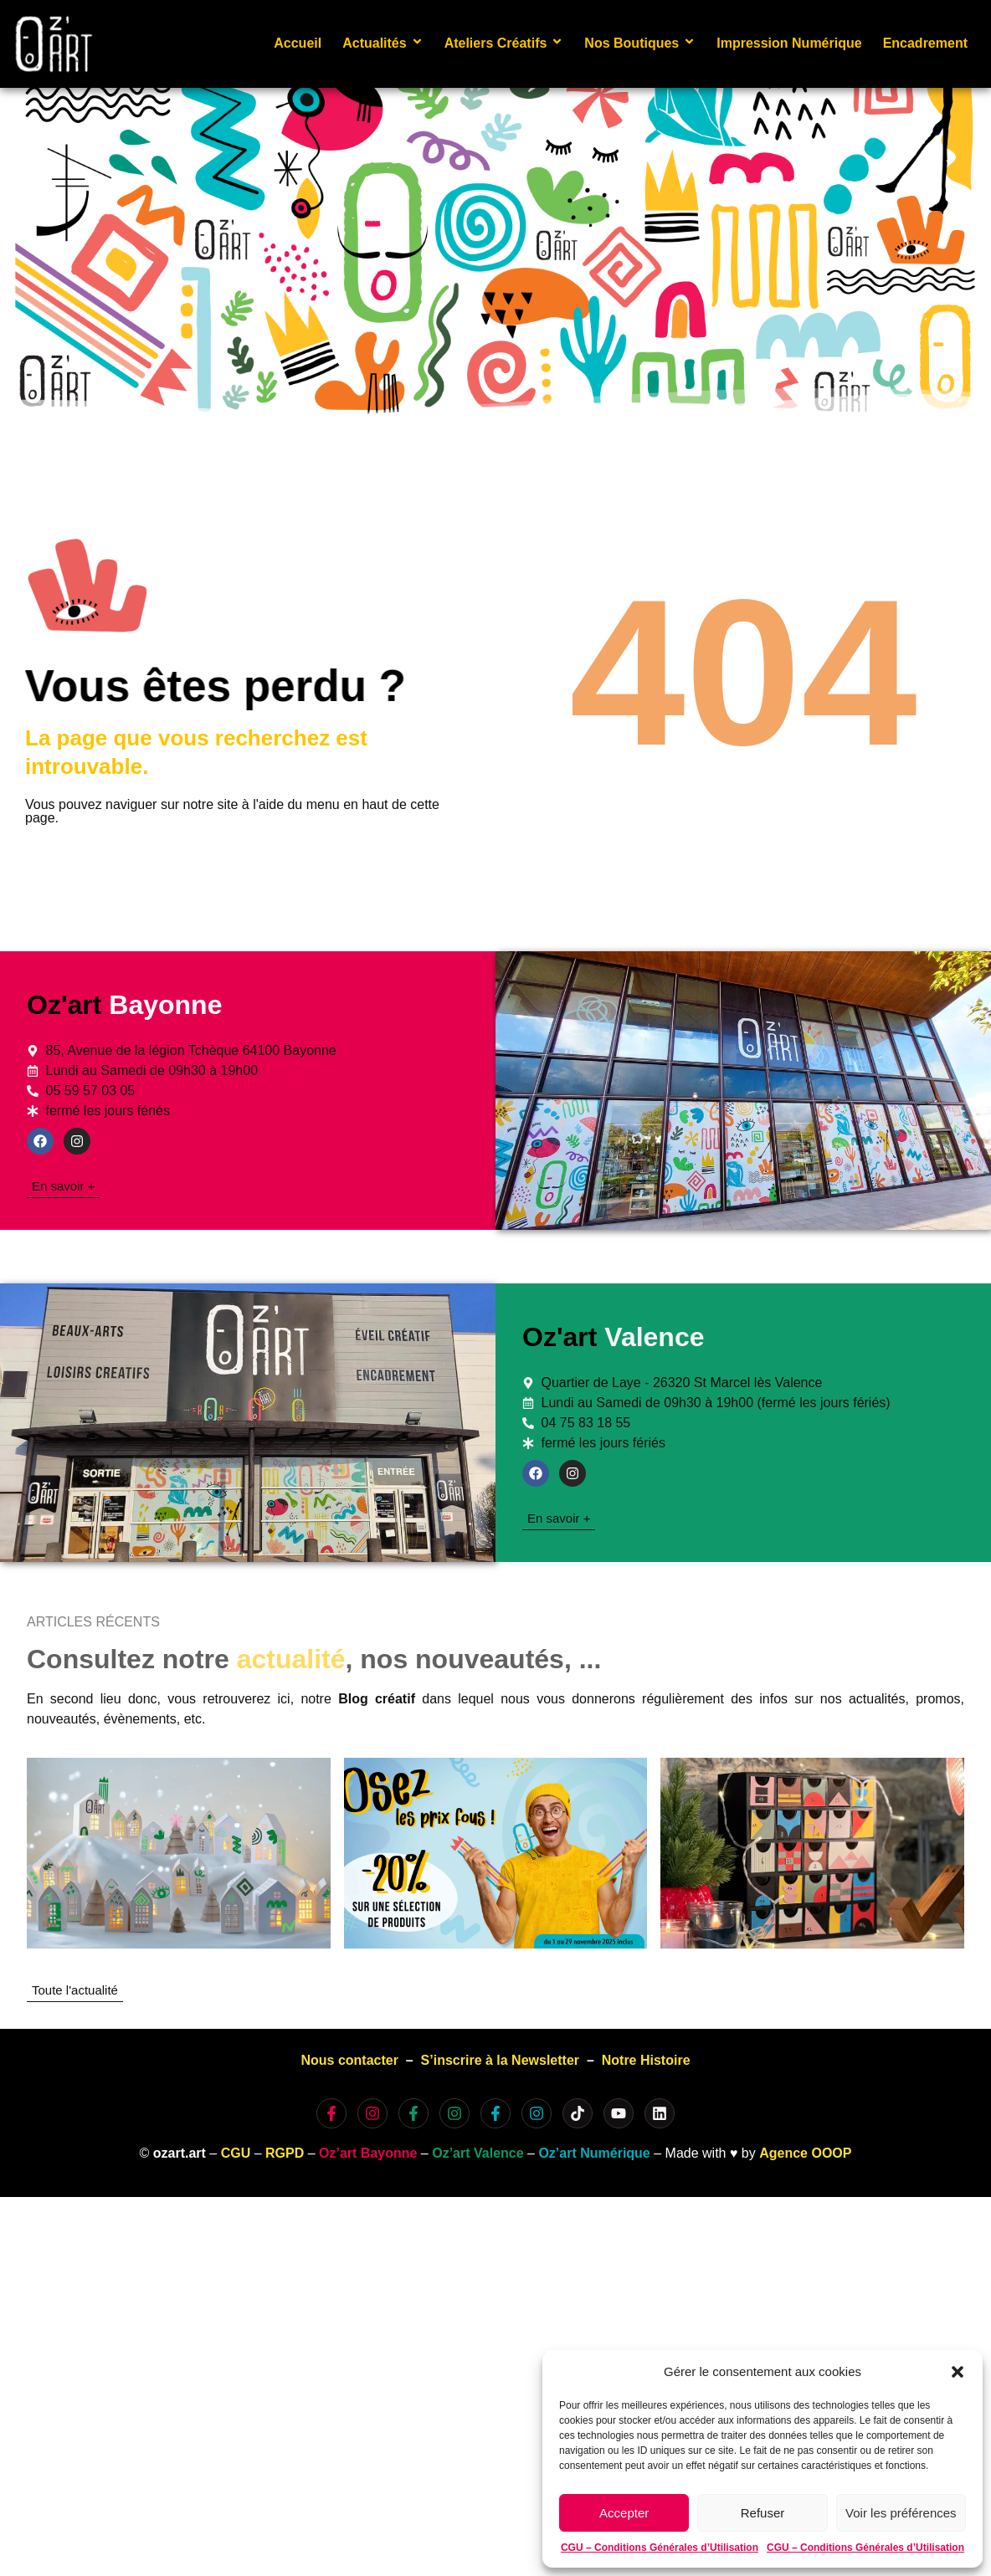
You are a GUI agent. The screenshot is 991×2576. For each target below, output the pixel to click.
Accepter (624, 2513)
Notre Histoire (646, 2060)
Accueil (297, 43)
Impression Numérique (788, 43)
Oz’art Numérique (594, 2153)
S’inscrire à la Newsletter (500, 2060)
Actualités (382, 43)
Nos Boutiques (640, 43)
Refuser (763, 2513)
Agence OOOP (805, 2153)
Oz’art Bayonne (368, 2153)
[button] (957, 2371)
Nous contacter (349, 2060)
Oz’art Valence (477, 2153)
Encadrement (925, 43)
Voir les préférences (901, 2513)
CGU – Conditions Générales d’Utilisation (659, 2547)
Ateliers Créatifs (504, 43)
